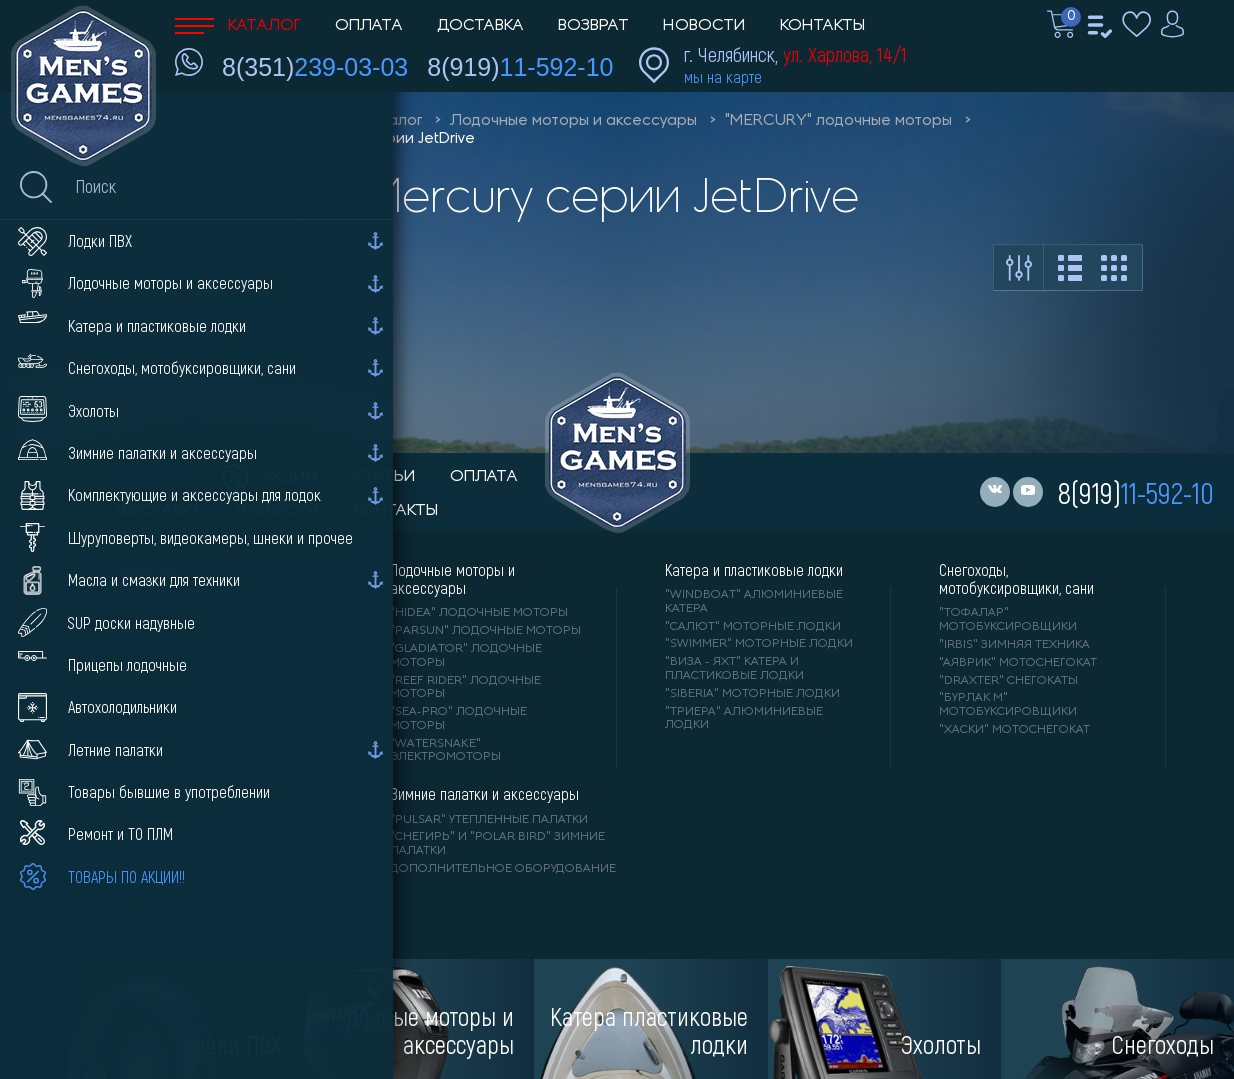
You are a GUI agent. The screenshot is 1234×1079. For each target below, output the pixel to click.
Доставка (480, 26)
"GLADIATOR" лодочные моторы (466, 656)
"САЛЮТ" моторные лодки (753, 627)
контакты (395, 511)
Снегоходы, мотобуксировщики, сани (1016, 579)
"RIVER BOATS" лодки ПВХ (195, 595)
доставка (158, 511)
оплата (484, 477)
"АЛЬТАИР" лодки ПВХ (185, 613)
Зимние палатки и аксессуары (484, 794)
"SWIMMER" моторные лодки (759, 644)
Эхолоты (140, 794)
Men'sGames (287, 121)
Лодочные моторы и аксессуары (573, 121)
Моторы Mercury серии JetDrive (357, 139)
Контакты (822, 26)
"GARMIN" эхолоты (176, 869)
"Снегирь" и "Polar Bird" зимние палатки (497, 844)
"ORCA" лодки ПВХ (174, 666)
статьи (384, 477)
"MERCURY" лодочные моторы (838, 121)
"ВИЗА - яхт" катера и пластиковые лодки (734, 669)
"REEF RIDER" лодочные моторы (465, 688)
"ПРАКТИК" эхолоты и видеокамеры (185, 844)
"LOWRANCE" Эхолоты (186, 820)
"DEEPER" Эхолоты (175, 887)
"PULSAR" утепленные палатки (489, 820)
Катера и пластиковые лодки (754, 570)
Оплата (369, 26)
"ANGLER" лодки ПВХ (181, 648)
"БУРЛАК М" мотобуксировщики (1008, 705)
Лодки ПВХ (147, 570)
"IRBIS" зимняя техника (1014, 645)
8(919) (520, 67)
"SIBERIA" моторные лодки (752, 694)
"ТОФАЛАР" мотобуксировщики (1008, 620)
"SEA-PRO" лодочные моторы (458, 719)
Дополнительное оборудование (503, 869)
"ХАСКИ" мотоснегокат (1014, 730)
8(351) (315, 67)
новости (277, 511)
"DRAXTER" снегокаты (1008, 681)
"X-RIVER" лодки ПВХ (180, 684)
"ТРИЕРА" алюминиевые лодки (744, 719)
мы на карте (723, 76)
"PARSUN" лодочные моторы (485, 631)
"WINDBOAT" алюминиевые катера (754, 602)
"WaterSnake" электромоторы (445, 751)
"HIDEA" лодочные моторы (479, 613)
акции (270, 478)
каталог (151, 477)
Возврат (593, 26)
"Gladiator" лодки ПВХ (191, 631)
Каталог (238, 26)
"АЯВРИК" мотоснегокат (1018, 663)
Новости (704, 26)
